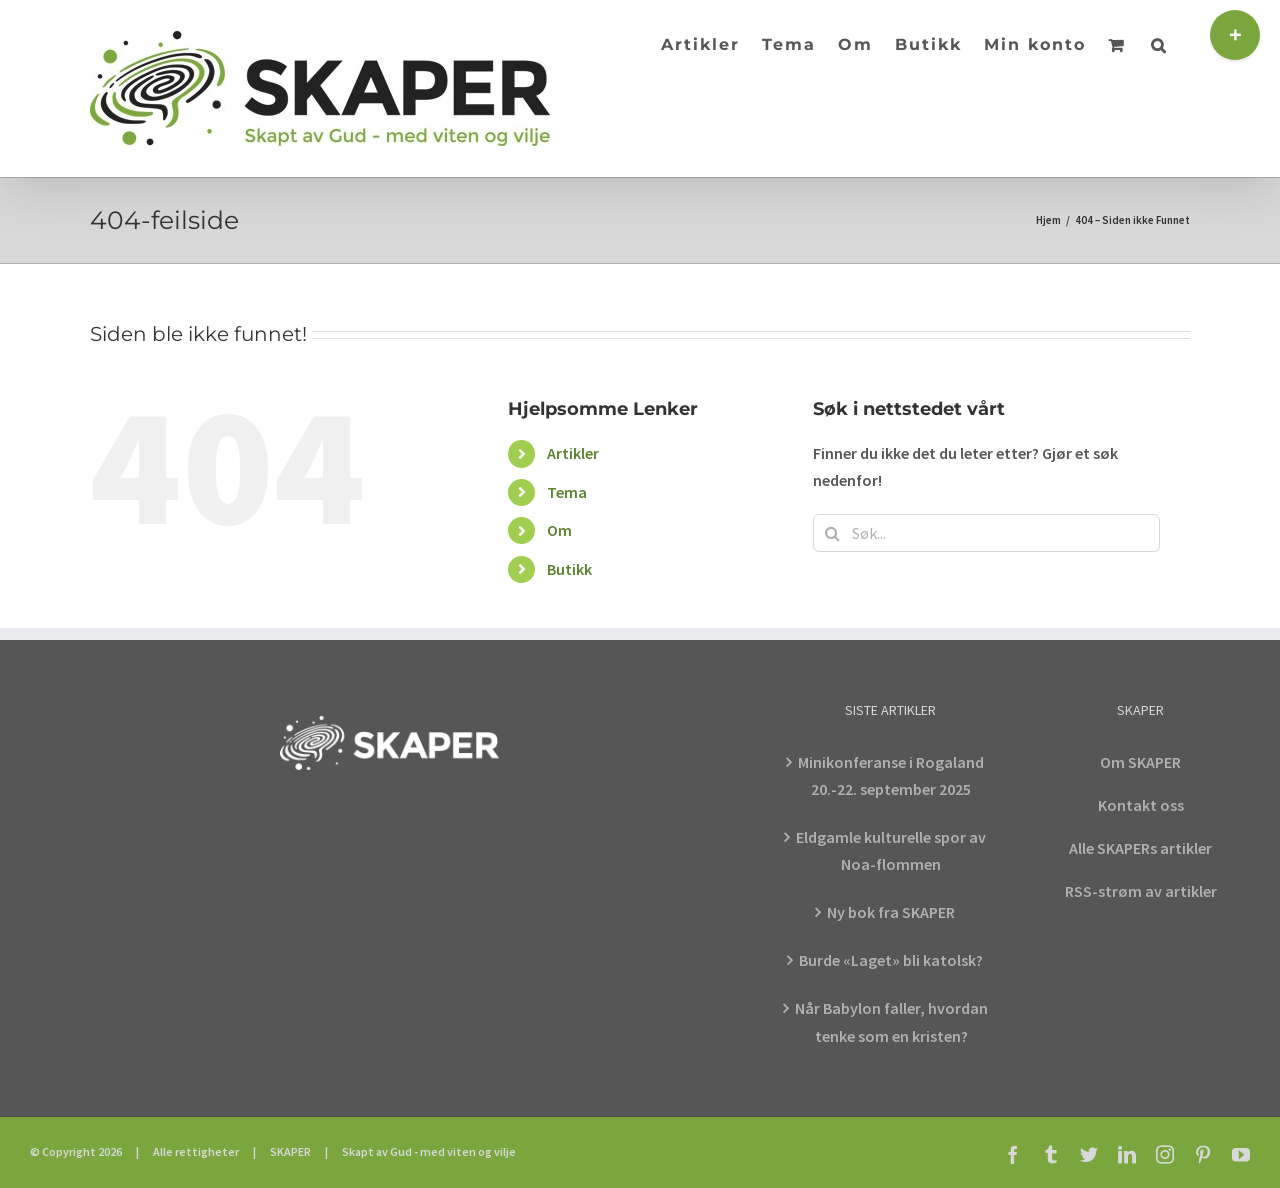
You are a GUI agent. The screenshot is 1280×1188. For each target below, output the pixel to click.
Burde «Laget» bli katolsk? (891, 960)
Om (559, 530)
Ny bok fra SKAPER (891, 912)
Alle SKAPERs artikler (1140, 848)
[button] (1159, 43)
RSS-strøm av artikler (1141, 891)
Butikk (569, 569)
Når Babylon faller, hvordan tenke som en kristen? (891, 1021)
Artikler (573, 453)
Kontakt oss (1141, 805)
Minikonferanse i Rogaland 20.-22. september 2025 (891, 775)
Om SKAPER (1140, 762)
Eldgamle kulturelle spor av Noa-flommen (891, 850)
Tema (567, 492)
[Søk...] (986, 533)
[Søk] (832, 533)
